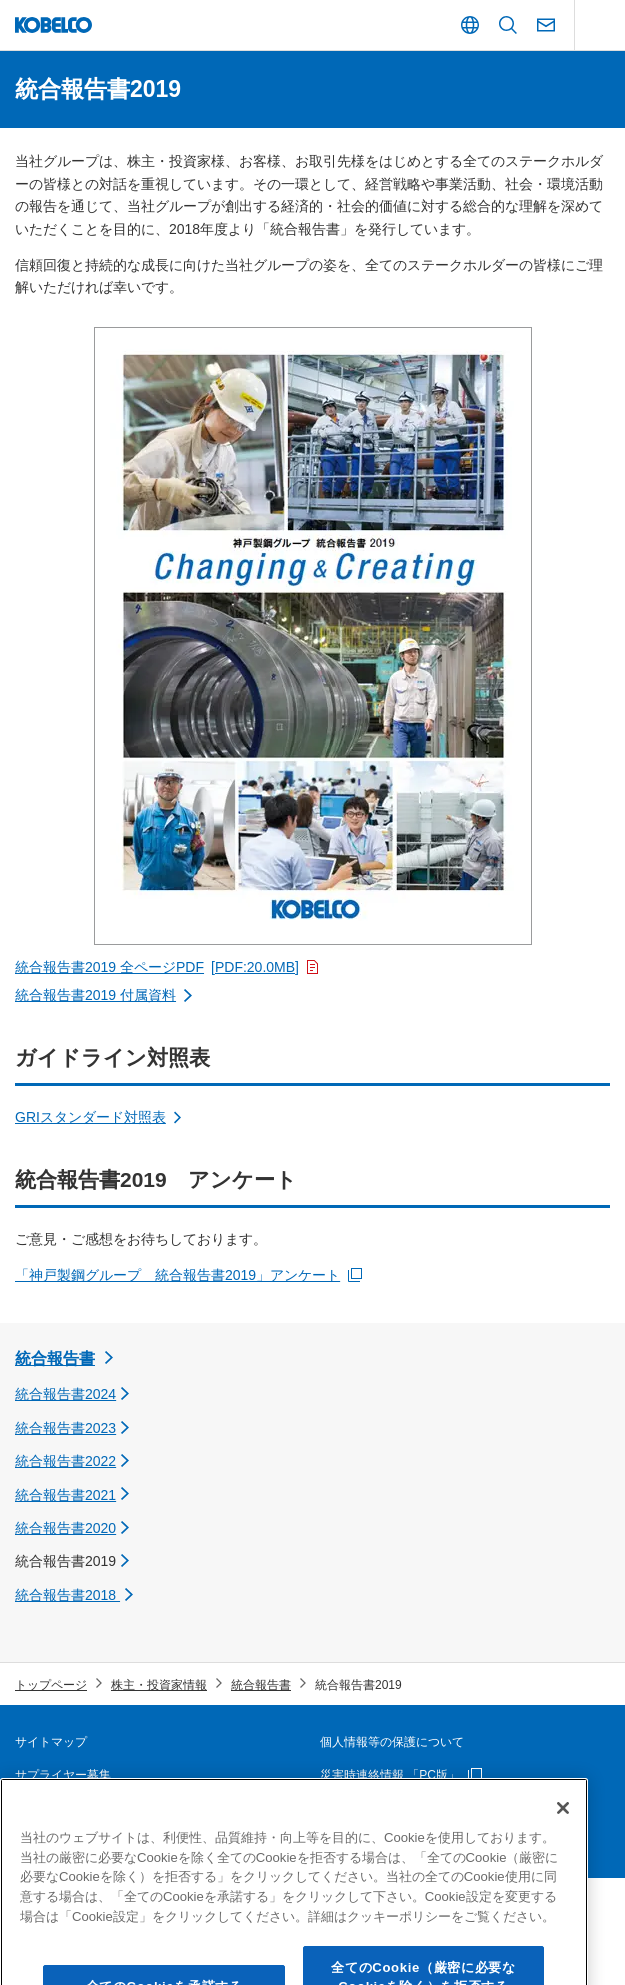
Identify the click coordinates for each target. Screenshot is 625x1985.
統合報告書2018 (67, 1595)
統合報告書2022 (65, 1461)
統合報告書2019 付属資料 (95, 995)
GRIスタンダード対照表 (90, 1117)
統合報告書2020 (65, 1528)
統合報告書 (55, 1358)
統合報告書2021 (65, 1495)
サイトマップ (51, 1742)
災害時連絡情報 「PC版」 (390, 1775)
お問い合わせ (356, 1808)
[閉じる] (563, 1853)
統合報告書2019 (65, 1561)
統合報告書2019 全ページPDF (157, 967)
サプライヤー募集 (63, 1775)
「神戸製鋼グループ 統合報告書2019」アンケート (177, 1275)
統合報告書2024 (65, 1394)
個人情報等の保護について (392, 1742)
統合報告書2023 (65, 1428)
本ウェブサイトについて (81, 1808)
